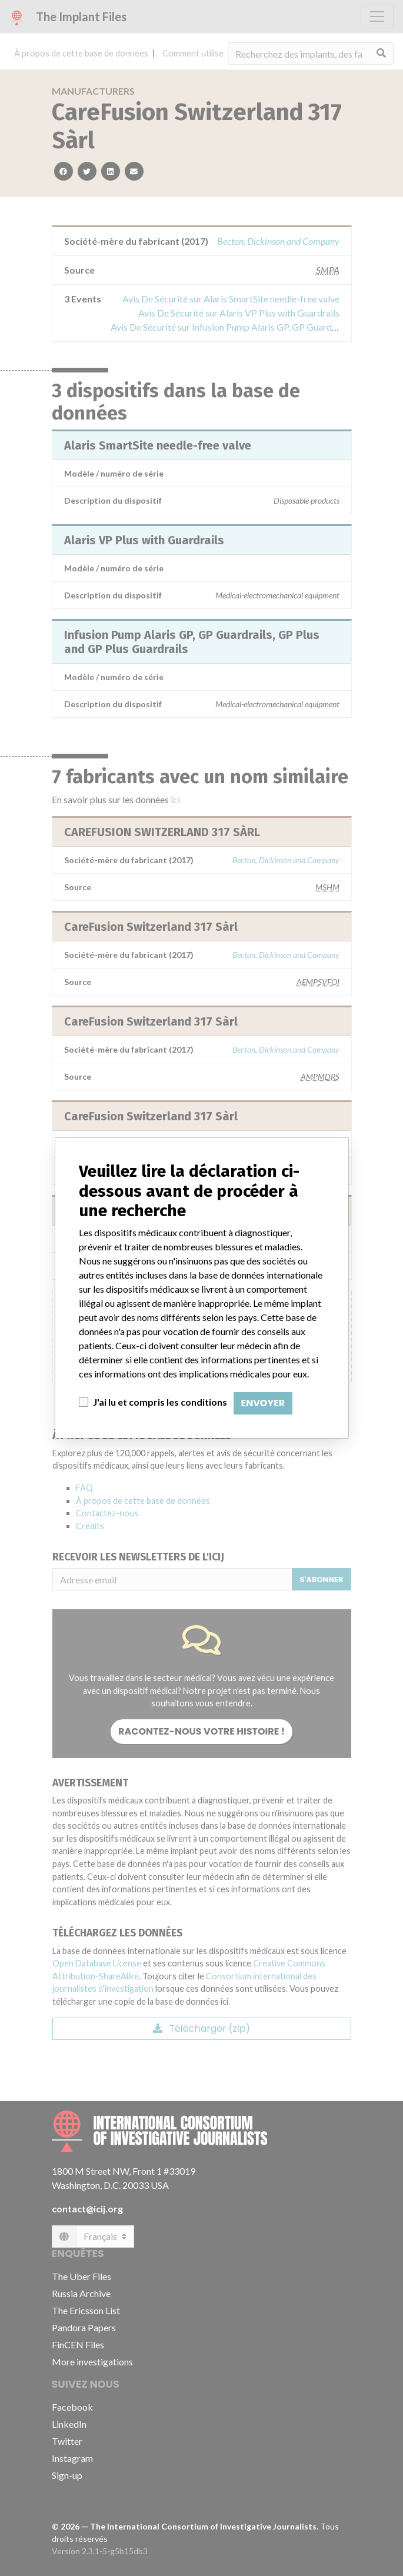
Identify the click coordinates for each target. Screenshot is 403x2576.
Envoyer (263, 1403)
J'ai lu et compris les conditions (160, 1401)
